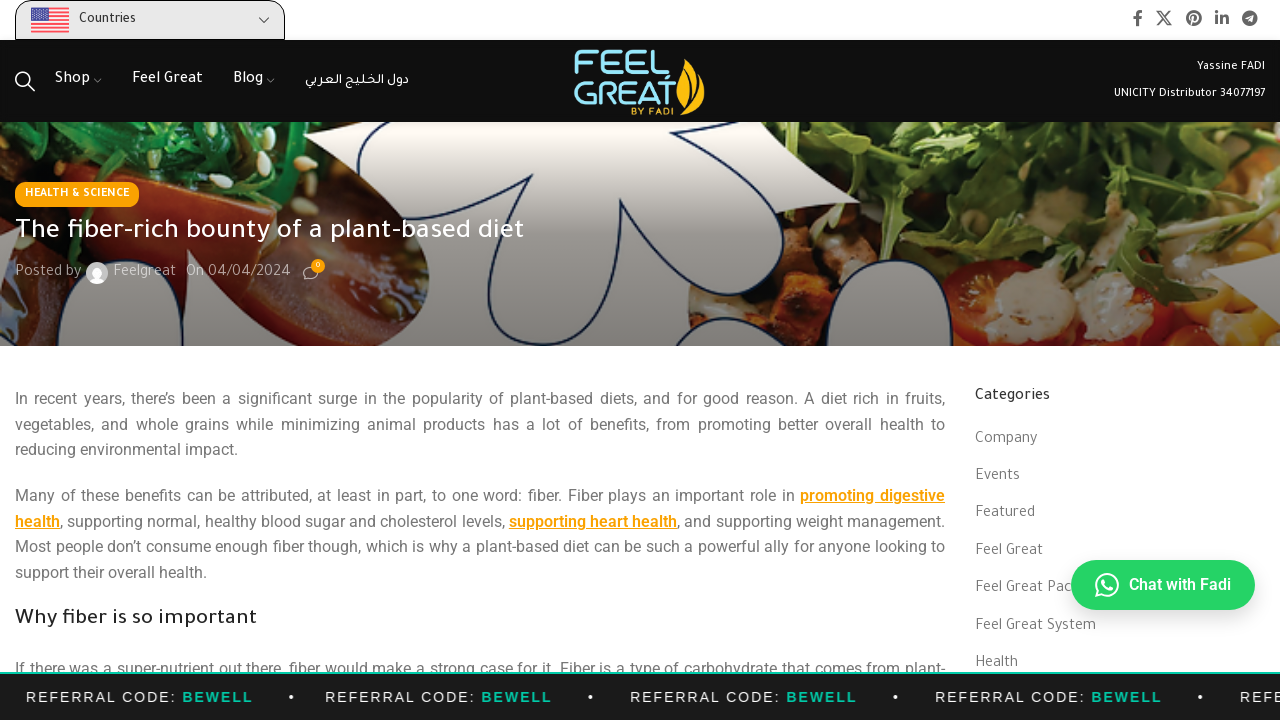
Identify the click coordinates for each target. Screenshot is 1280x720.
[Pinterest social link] (1193, 20)
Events (997, 477)
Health (996, 664)
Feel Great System (1035, 627)
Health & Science (77, 194)
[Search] (25, 81)
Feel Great (1009, 552)
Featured (1005, 514)
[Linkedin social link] (1221, 20)
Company (1006, 440)
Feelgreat (144, 273)
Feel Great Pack (1027, 589)
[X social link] (1164, 20)
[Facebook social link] (1137, 20)
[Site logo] (640, 83)
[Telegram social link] (1250, 20)
